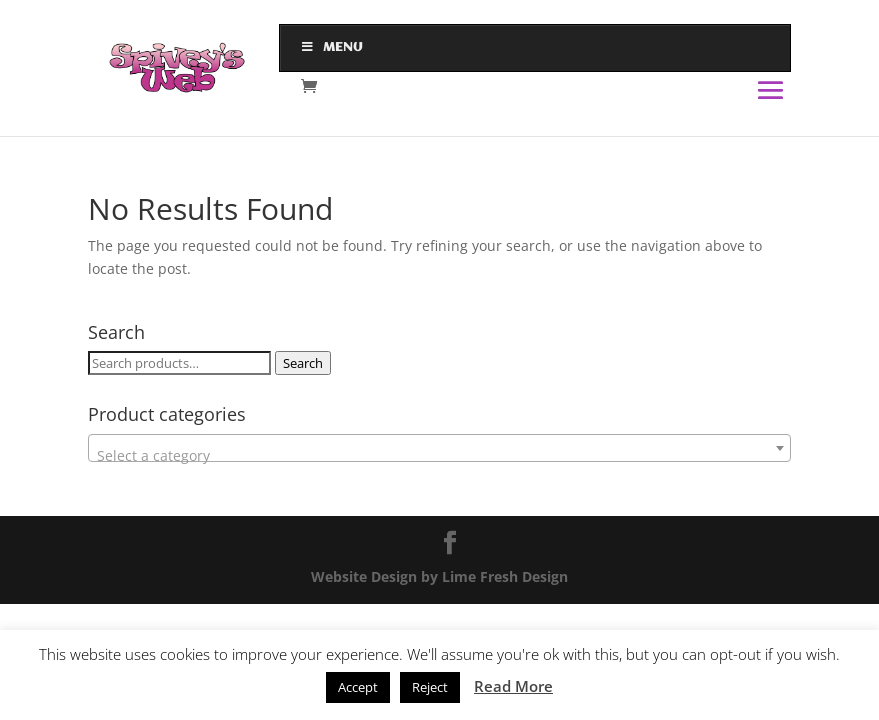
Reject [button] (430, 687)
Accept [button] (358, 687)
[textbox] (439, 456)
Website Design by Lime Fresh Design (439, 576)
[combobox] (439, 448)
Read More (513, 686)
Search (303, 363)
